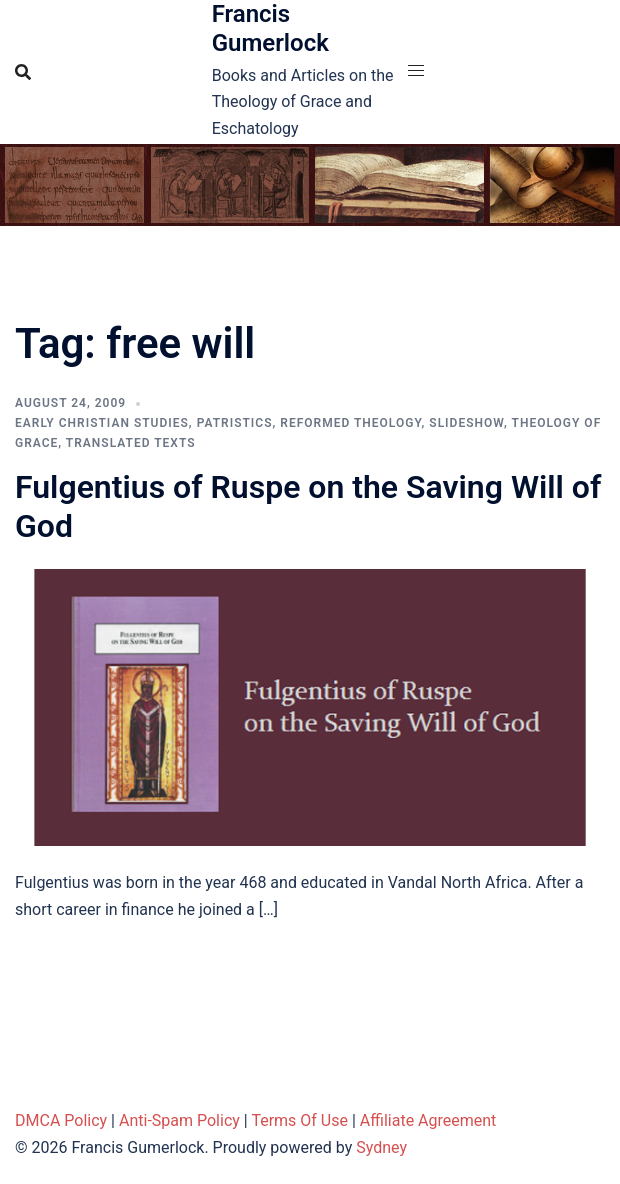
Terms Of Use (299, 1120)
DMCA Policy (61, 1120)
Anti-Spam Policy (179, 1120)
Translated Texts (131, 443)
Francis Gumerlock (270, 28)
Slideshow (466, 423)
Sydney (381, 1147)
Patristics (235, 423)
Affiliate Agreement (428, 1120)
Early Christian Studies (102, 423)
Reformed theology (350, 423)
